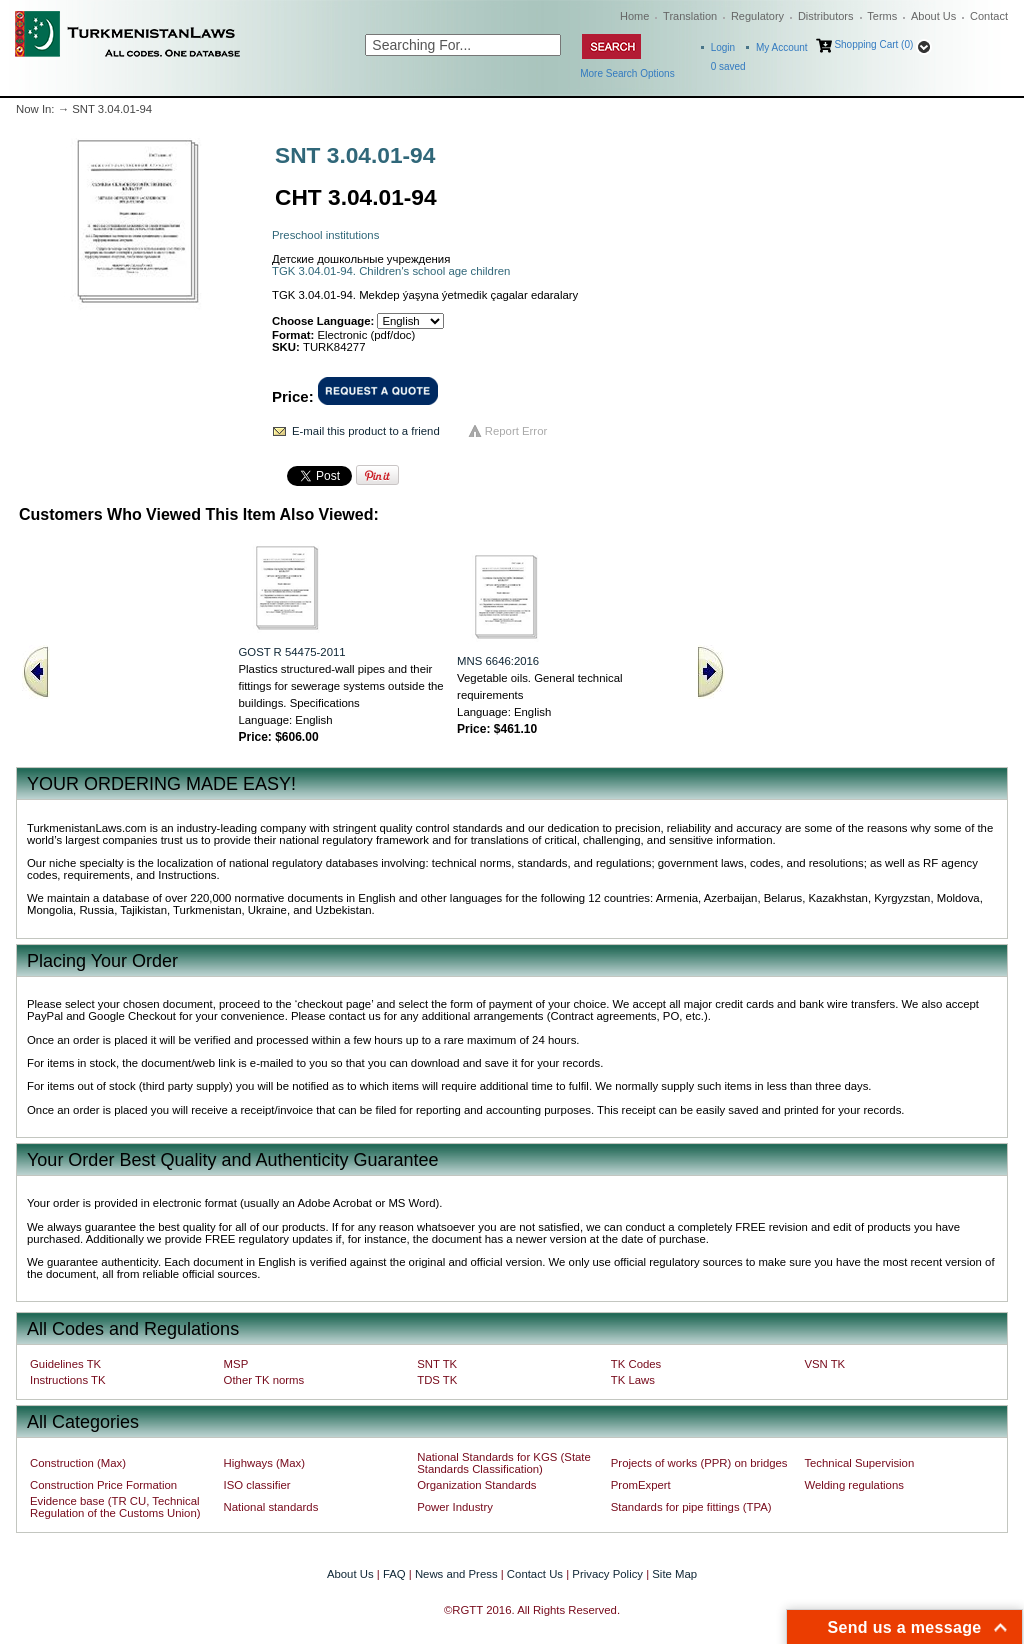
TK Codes (636, 1364)
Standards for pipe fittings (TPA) (691, 1507)
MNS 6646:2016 (498, 661)
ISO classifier (257, 1485)
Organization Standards (476, 1485)
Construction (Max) (78, 1463)
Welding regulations (854, 1485)
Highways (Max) (264, 1463)
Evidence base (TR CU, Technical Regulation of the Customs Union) (115, 1507)
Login (723, 47)
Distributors (826, 16)
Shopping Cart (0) (873, 44)
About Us (933, 16)
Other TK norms (264, 1380)
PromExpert (641, 1485)
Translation (690, 16)
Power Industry (455, 1507)
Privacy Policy (607, 1574)
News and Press (456, 1574)
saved (728, 66)
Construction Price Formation (103, 1485)
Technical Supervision (859, 1463)
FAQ (394, 1574)
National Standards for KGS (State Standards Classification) (504, 1463)
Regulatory (757, 16)
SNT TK (437, 1364)
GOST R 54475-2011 (291, 652)
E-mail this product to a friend (366, 431)
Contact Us (535, 1574)
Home (634, 16)
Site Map (674, 1574)
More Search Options (627, 73)
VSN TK (824, 1364)
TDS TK (437, 1380)
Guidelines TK (65, 1364)
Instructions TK (68, 1380)
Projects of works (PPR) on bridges (699, 1463)
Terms (882, 16)
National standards (271, 1507)
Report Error (516, 431)
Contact (989, 16)
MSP (236, 1364)
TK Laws (633, 1380)
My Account (782, 47)
